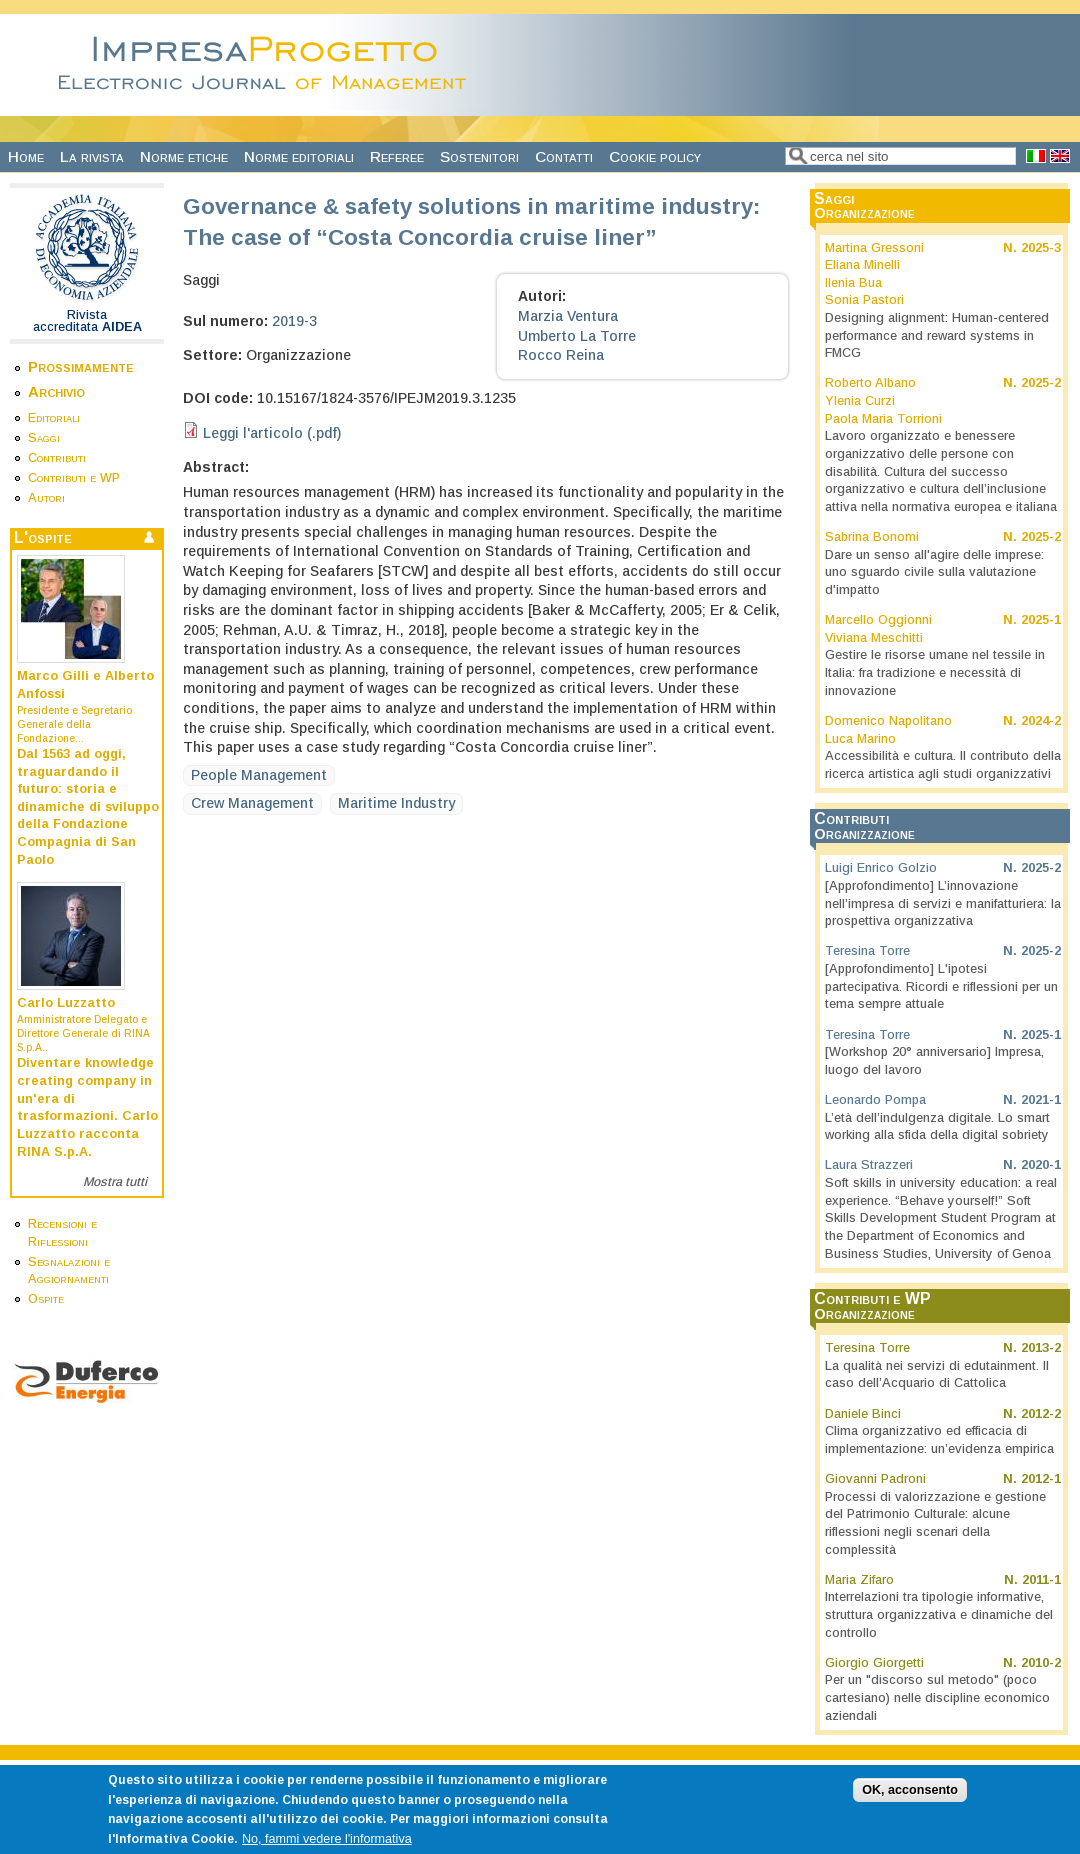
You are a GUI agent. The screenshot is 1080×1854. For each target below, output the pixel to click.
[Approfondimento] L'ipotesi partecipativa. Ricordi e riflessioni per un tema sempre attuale (941, 986)
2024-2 (1041, 721)
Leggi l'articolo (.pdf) (272, 433)
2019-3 (294, 321)
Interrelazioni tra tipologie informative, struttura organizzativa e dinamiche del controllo (939, 1614)
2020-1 (1041, 1165)
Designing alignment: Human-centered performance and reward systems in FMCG (937, 335)
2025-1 (1041, 620)
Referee (397, 156)
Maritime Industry (396, 803)
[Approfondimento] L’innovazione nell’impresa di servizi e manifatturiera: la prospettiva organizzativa (943, 903)
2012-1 (1041, 1479)
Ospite (46, 1299)
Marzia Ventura (568, 316)
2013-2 (1041, 1348)
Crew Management (252, 803)
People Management (259, 775)
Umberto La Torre (577, 336)
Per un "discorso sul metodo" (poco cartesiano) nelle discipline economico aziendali (937, 1697)
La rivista (92, 156)
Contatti (564, 156)
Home (26, 156)
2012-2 (1041, 1414)
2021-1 (1041, 1100)
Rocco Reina (561, 355)
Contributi (57, 458)
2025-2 (1041, 383)
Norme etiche (184, 156)
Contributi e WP (74, 478)
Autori (46, 498)
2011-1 (1041, 1580)
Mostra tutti (115, 1182)
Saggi (44, 438)
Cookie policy (655, 156)
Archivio (56, 391)
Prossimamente (81, 366)
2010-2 (1041, 1663)
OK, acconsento (910, 1803)
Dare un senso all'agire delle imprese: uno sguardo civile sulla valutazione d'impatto (934, 572)
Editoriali (54, 418)
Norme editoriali (299, 156)
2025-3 (1041, 248)
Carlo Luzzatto (66, 1003)
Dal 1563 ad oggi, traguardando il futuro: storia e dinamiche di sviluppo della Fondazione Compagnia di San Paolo (88, 807)
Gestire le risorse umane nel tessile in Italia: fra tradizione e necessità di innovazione (935, 672)
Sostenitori (479, 156)
